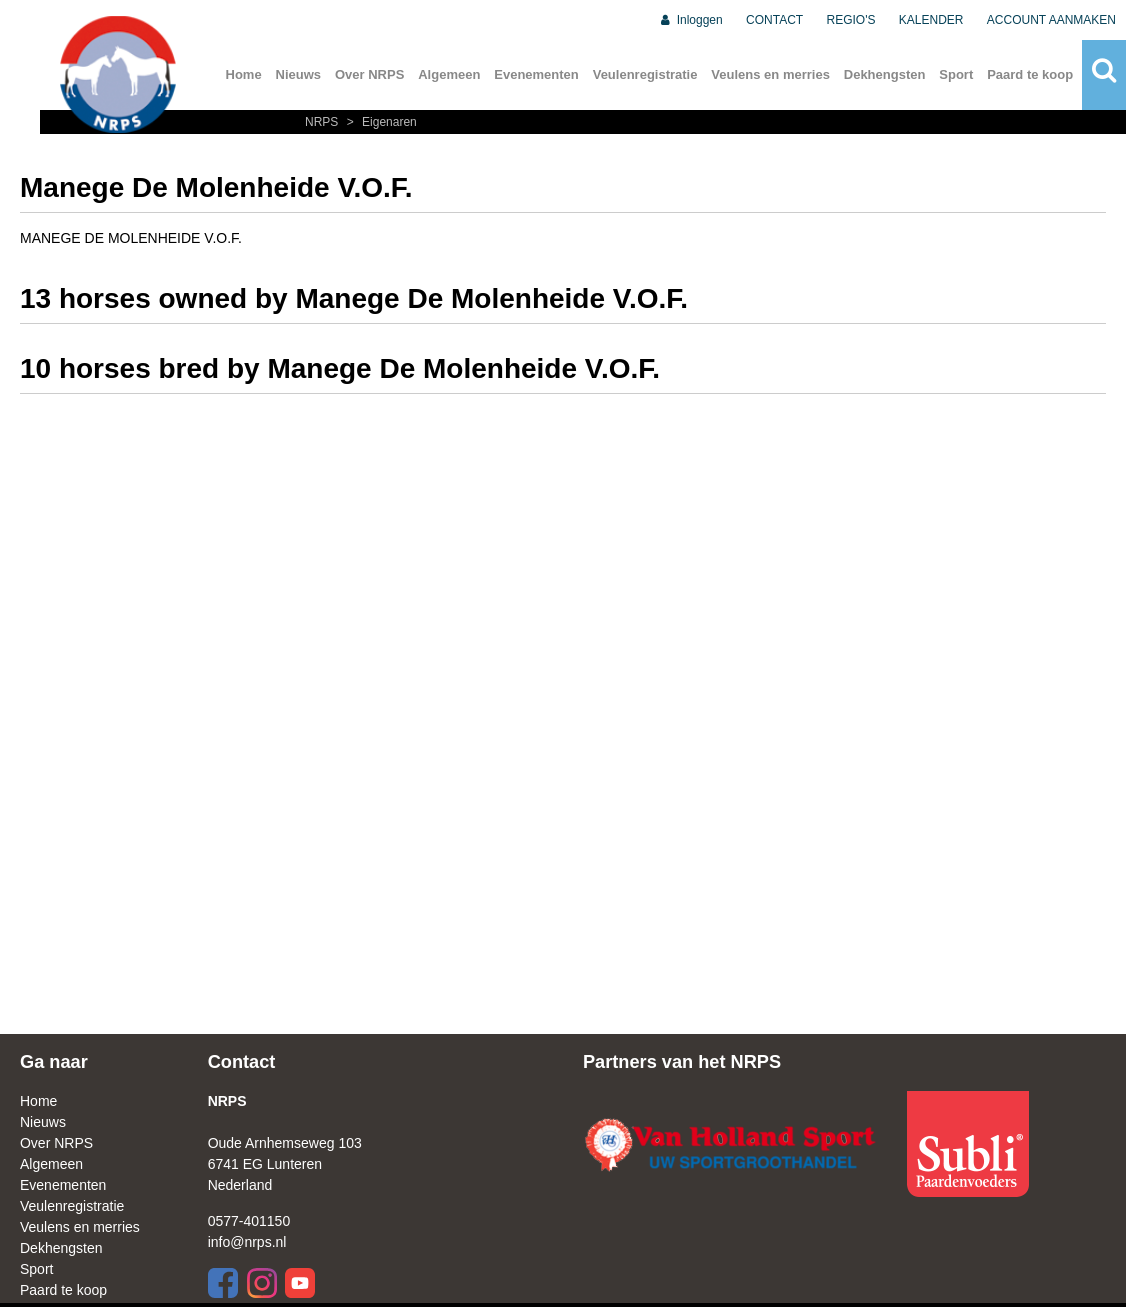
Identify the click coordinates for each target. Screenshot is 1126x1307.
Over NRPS (369, 74)
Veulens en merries (770, 74)
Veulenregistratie (645, 74)
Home (244, 74)
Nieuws (299, 74)
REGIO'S (851, 20)
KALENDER (931, 20)
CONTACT (774, 20)
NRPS (323, 122)
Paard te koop (1030, 74)
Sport (956, 74)
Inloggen (690, 20)
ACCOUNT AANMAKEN (1051, 20)
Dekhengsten (885, 74)
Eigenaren (379, 122)
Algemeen (449, 74)
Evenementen (536, 74)
